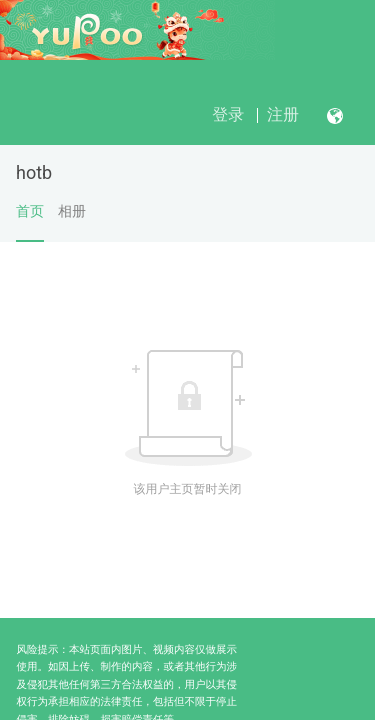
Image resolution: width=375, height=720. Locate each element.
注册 (283, 114)
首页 (30, 222)
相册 (72, 211)
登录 (228, 114)
